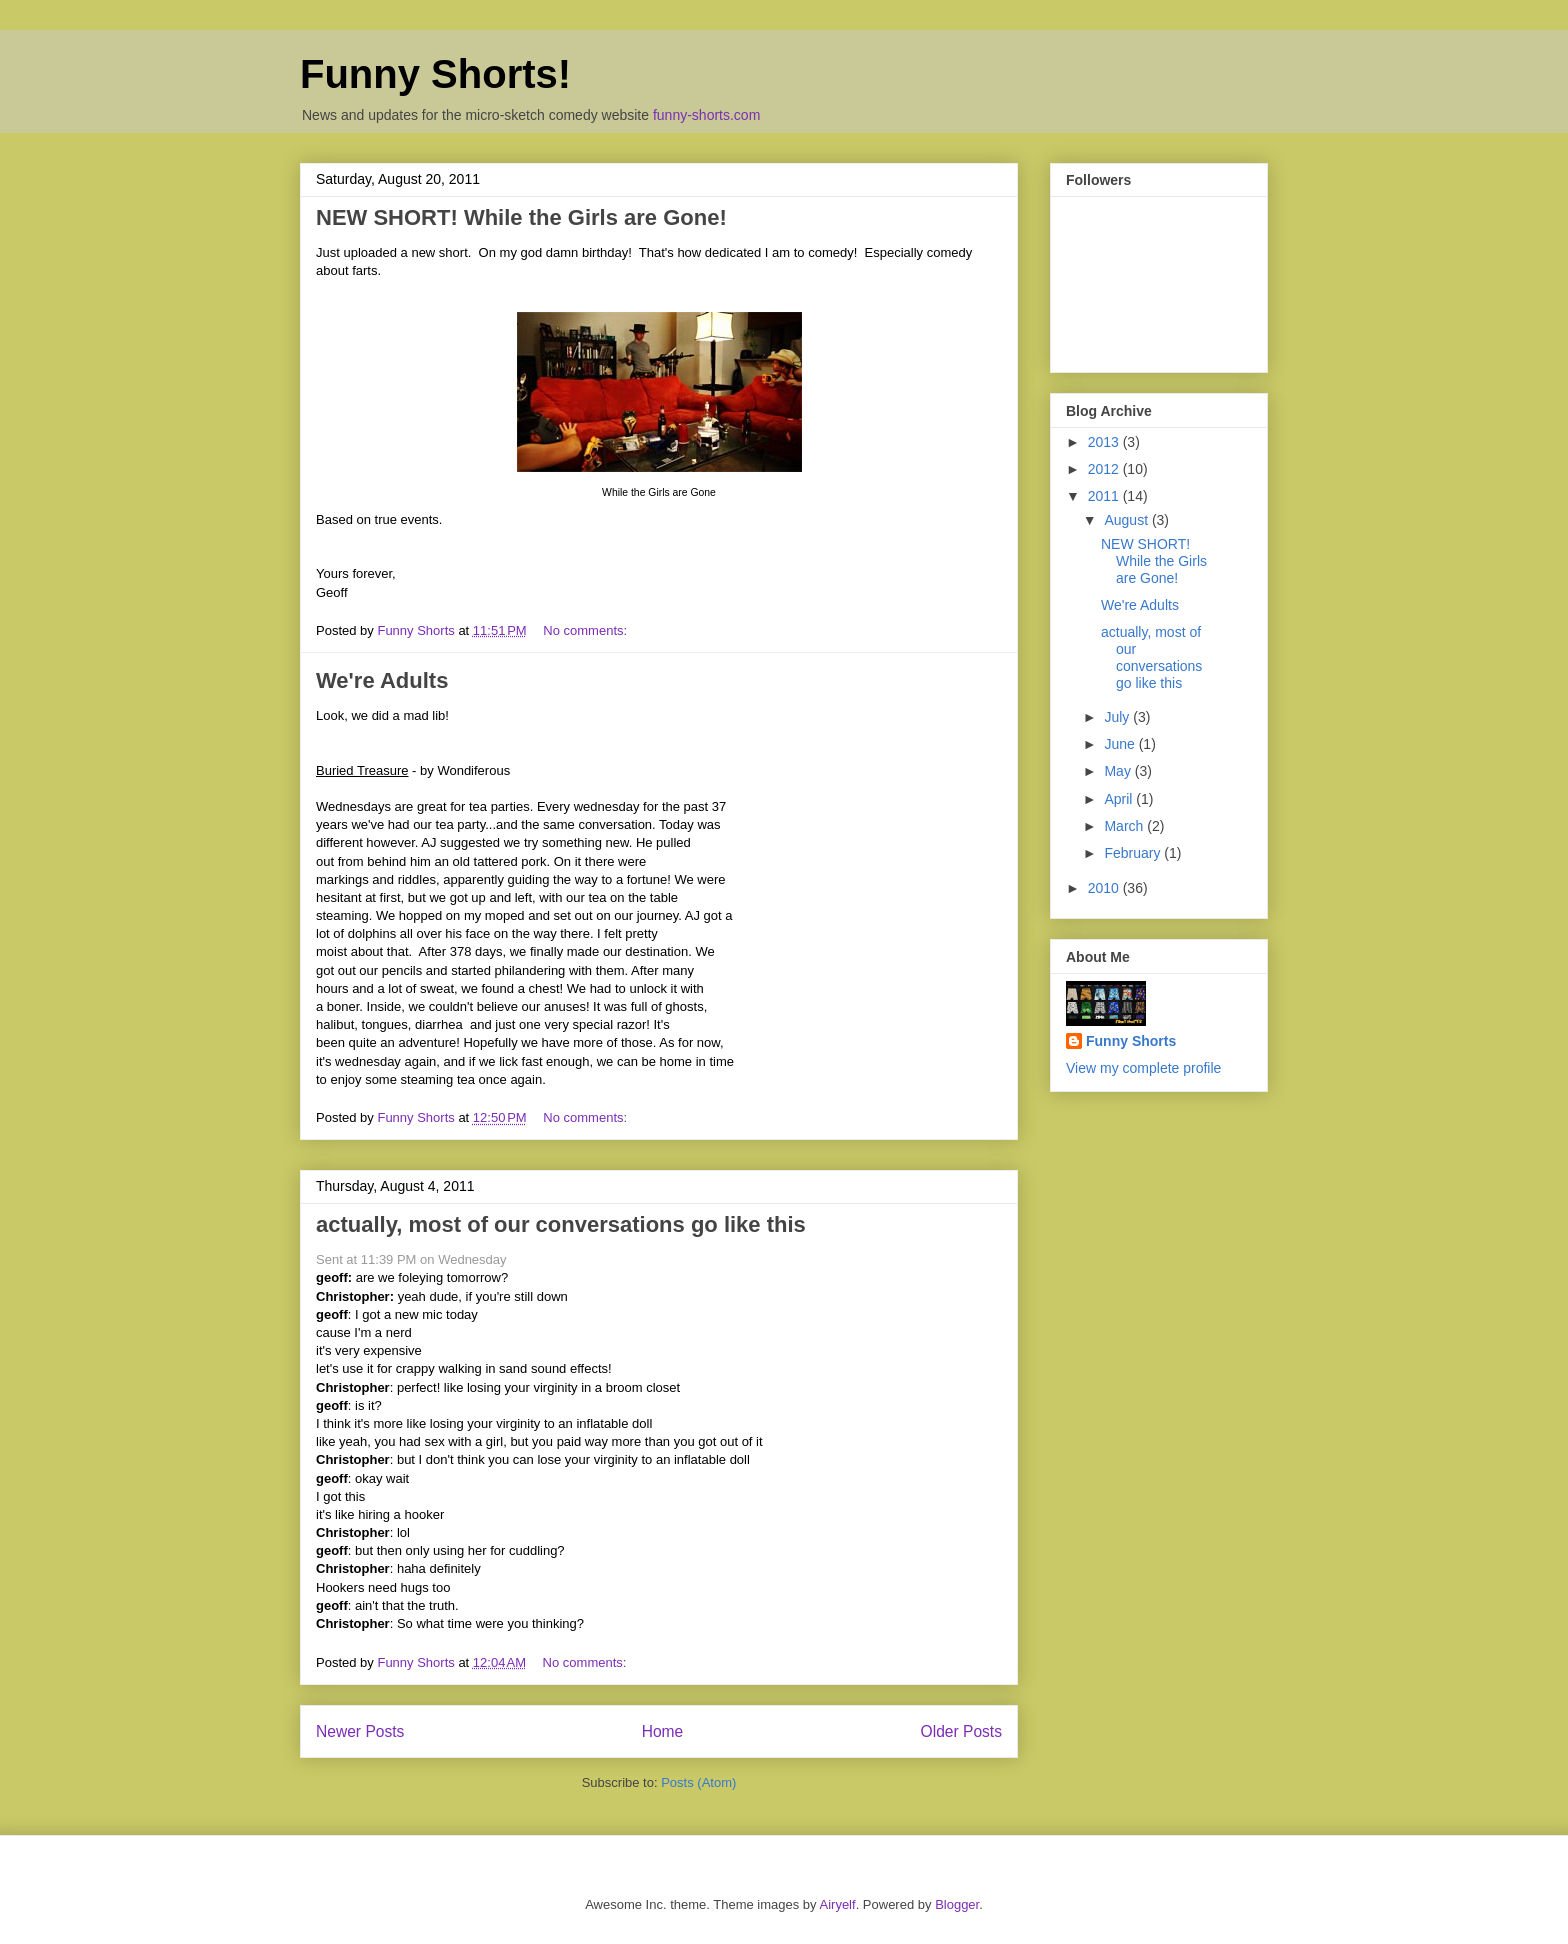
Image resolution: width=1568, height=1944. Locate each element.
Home (663, 1731)
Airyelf (838, 1904)
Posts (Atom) (698, 1782)
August (1127, 520)
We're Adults (382, 680)
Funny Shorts (1131, 1041)
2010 (1105, 888)
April (1120, 799)
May (1119, 771)
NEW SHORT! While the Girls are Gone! (521, 217)
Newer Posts (360, 1731)
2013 (1105, 442)
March (1125, 826)
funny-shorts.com (706, 115)
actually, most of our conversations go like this (561, 1224)
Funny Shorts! (435, 74)
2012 (1105, 469)
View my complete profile (1143, 1068)
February (1134, 853)
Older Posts (961, 1731)
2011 (1105, 496)
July (1118, 717)
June (1121, 744)
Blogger (957, 1904)
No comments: (586, 630)
